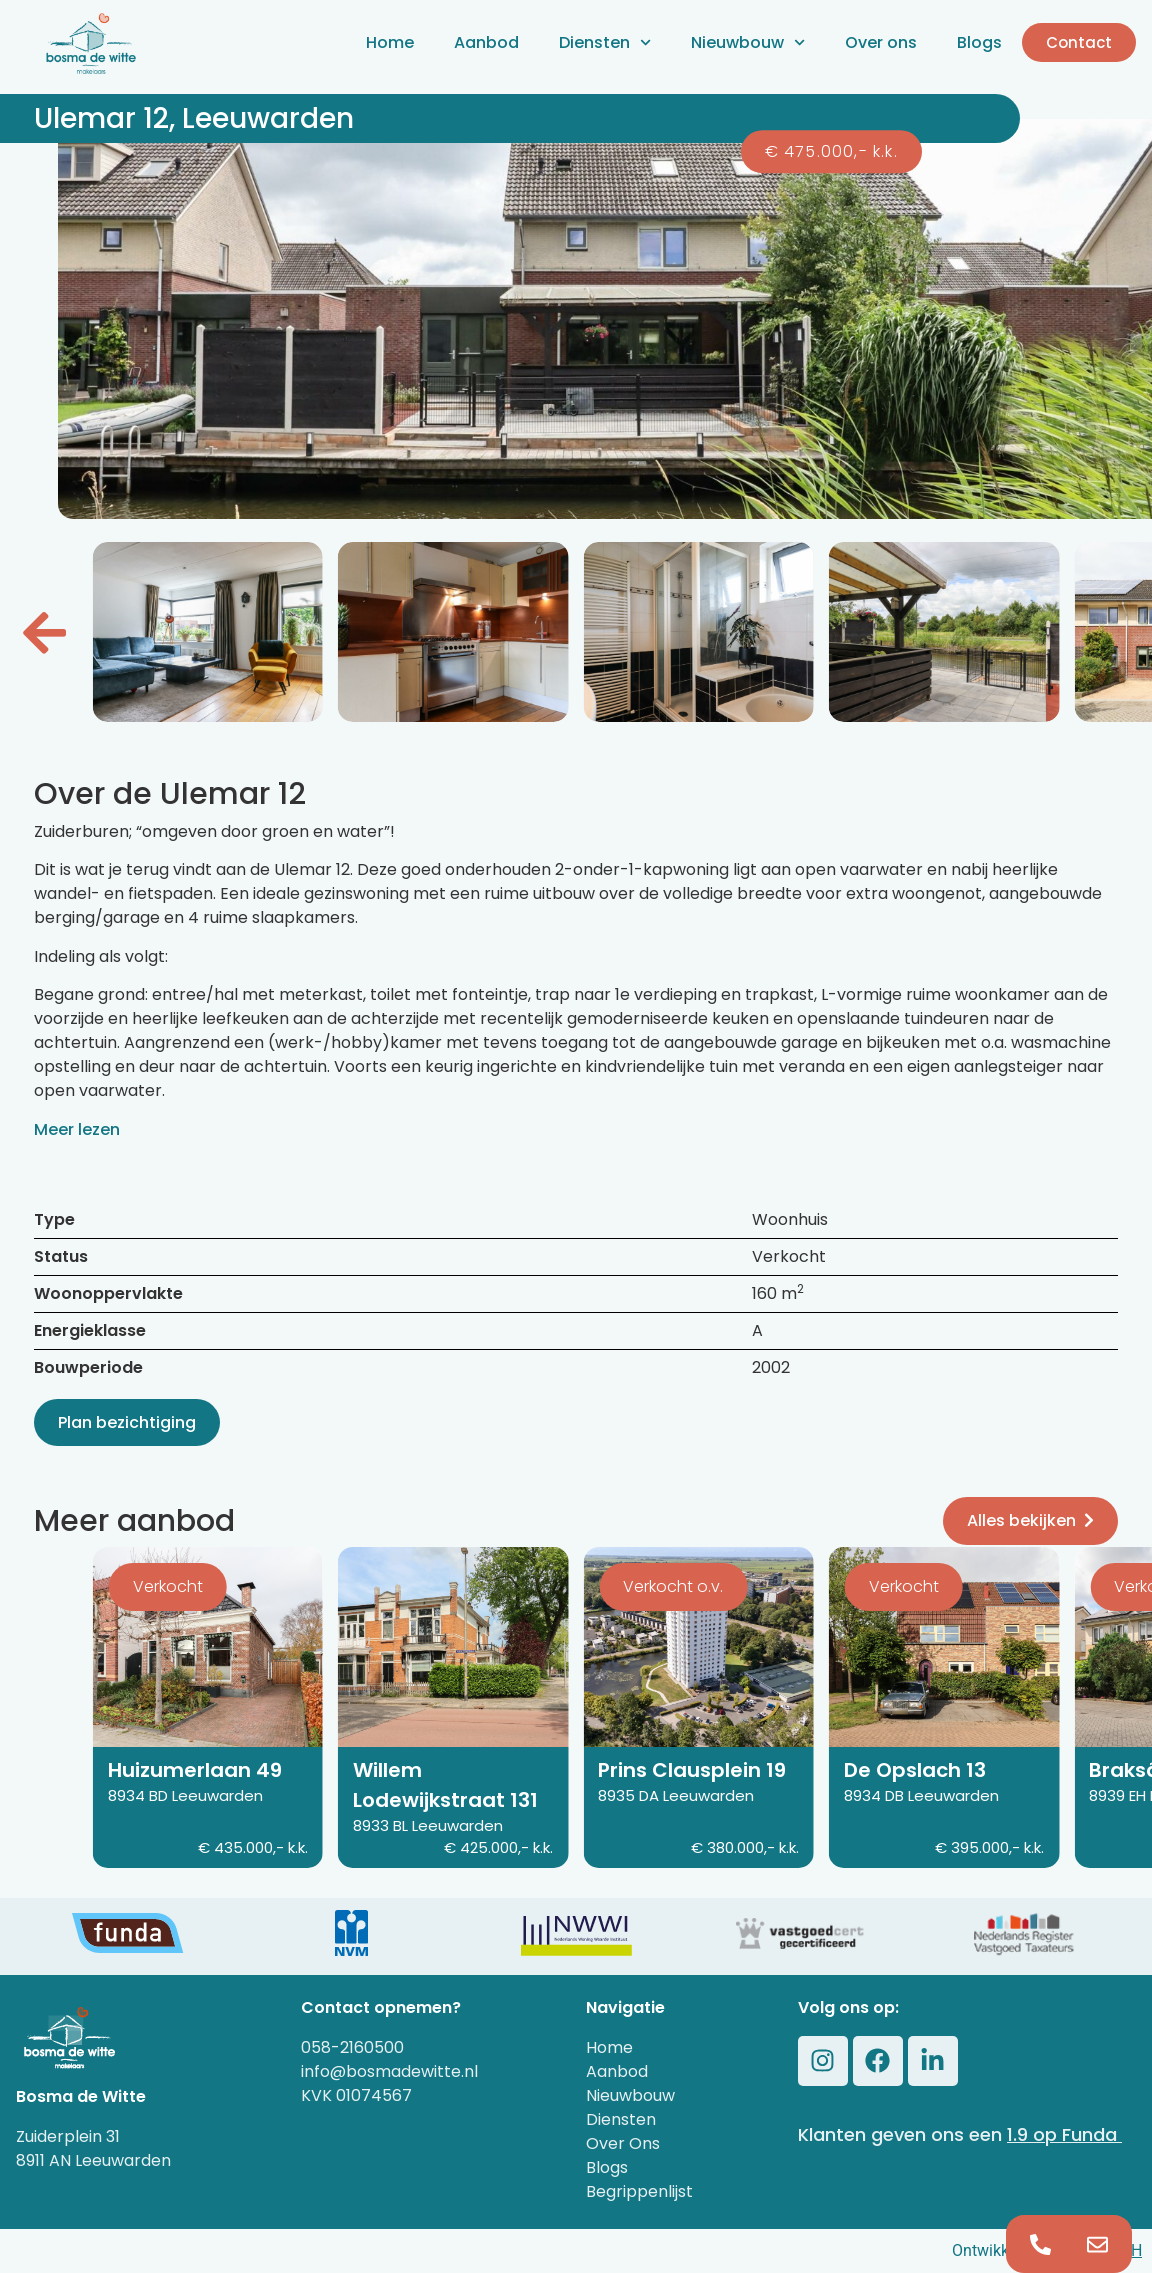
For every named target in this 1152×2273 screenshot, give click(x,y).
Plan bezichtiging (127, 1422)
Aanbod (486, 42)
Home (390, 42)
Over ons (881, 42)
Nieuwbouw (748, 42)
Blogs (979, 42)
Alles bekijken (1030, 1520)
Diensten (605, 42)
